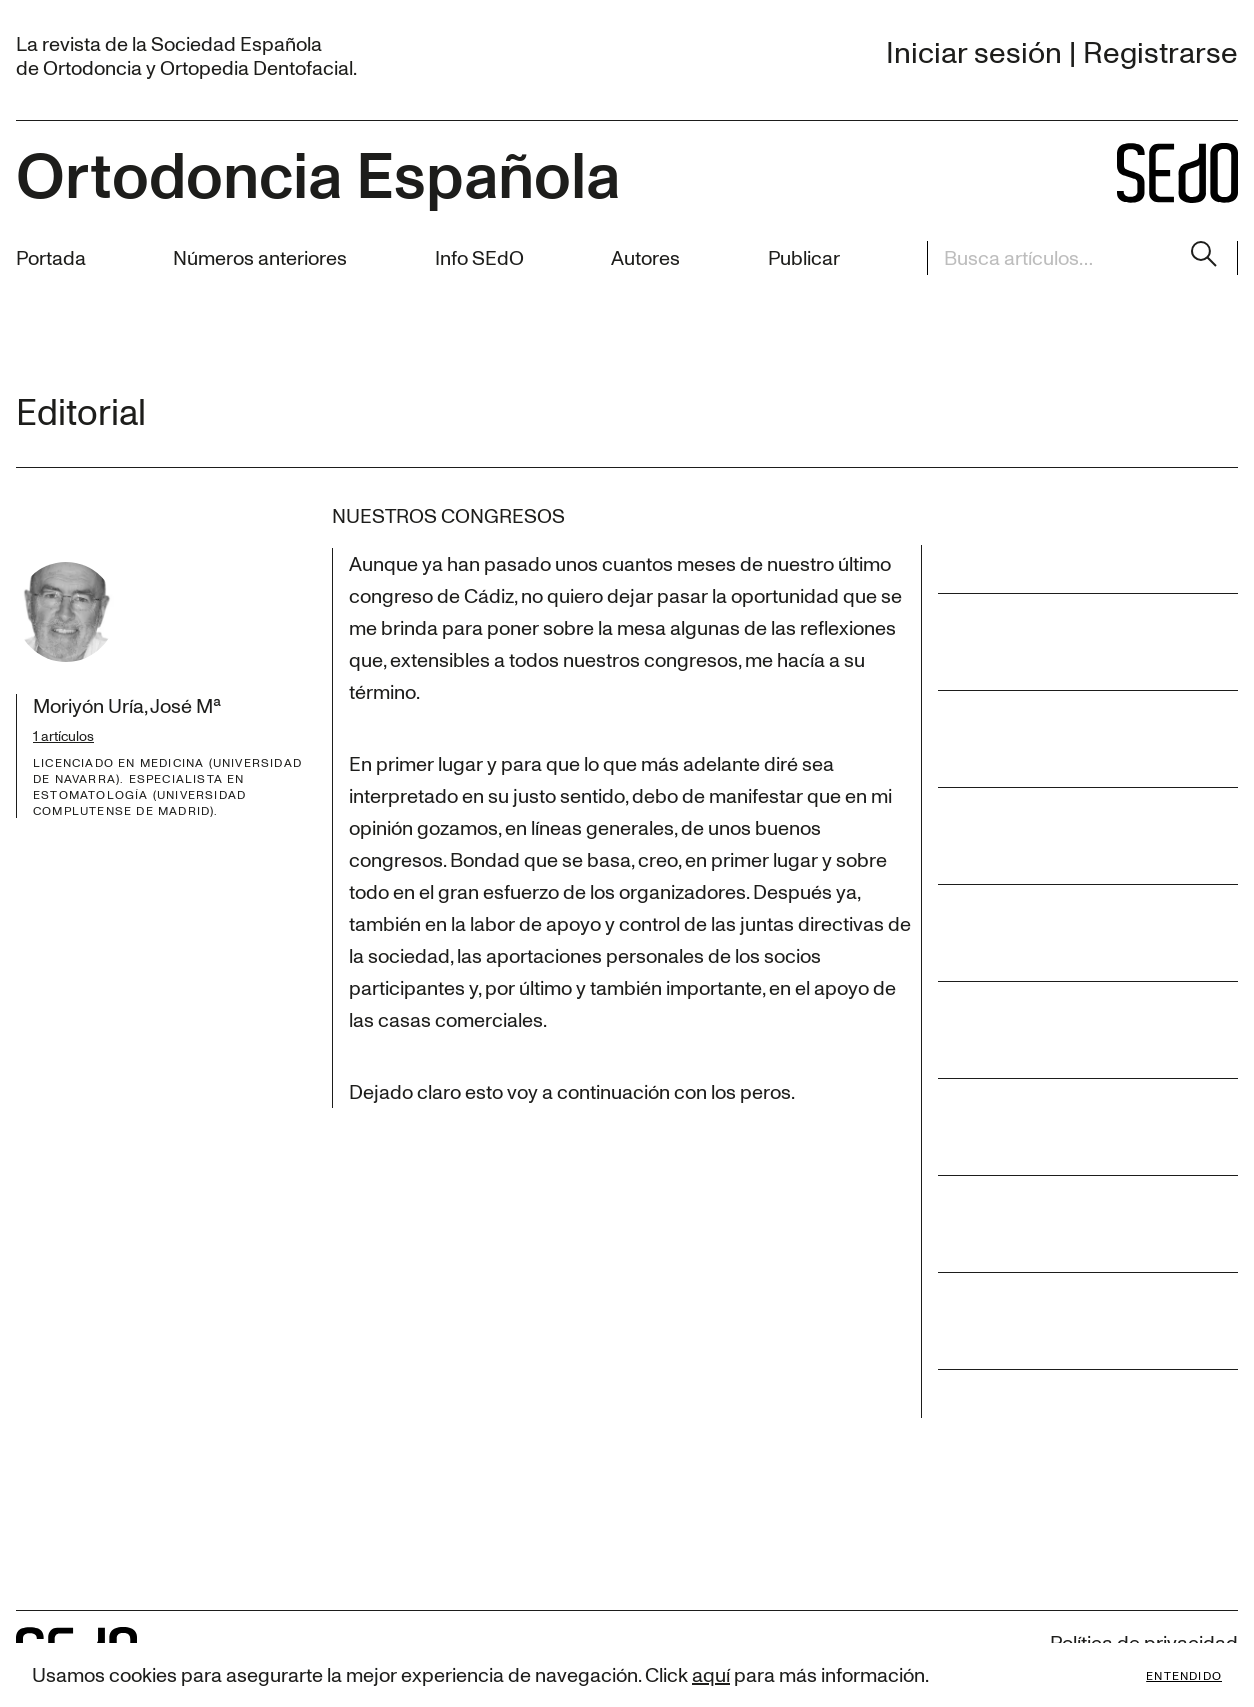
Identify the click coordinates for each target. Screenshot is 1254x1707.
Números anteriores (260, 257)
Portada (51, 257)
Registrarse (1160, 51)
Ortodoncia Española (318, 173)
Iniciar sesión (974, 51)
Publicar (804, 257)
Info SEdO (479, 257)
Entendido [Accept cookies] (1184, 1675)
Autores (645, 257)
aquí (711, 1674)
